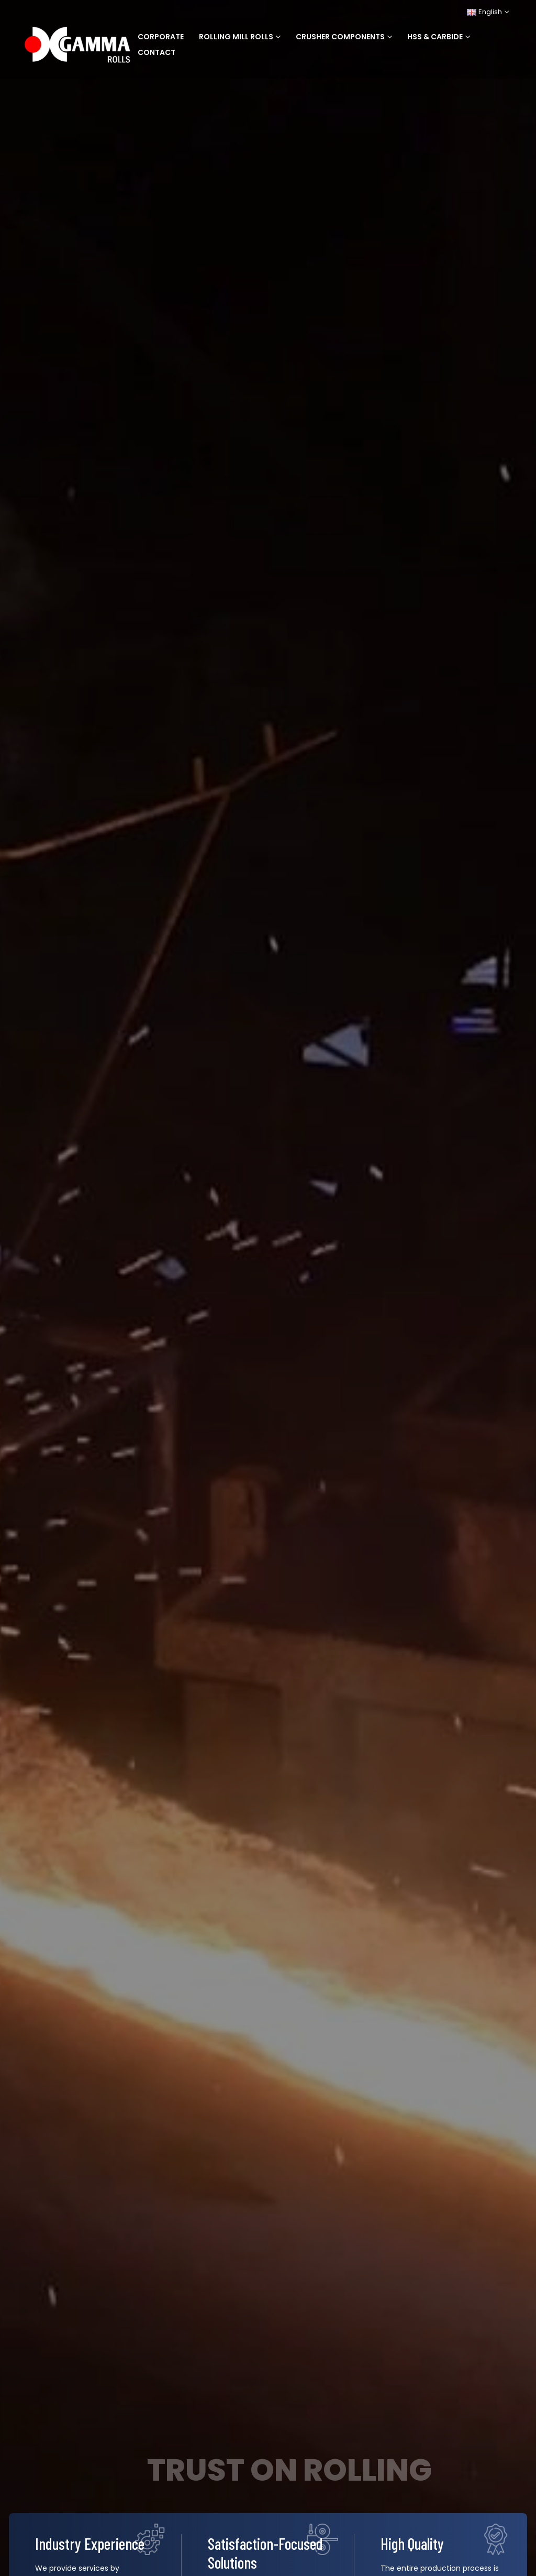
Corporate (161, 36)
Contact (156, 52)
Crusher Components (340, 36)
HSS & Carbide (435, 36)
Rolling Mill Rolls (236, 36)
